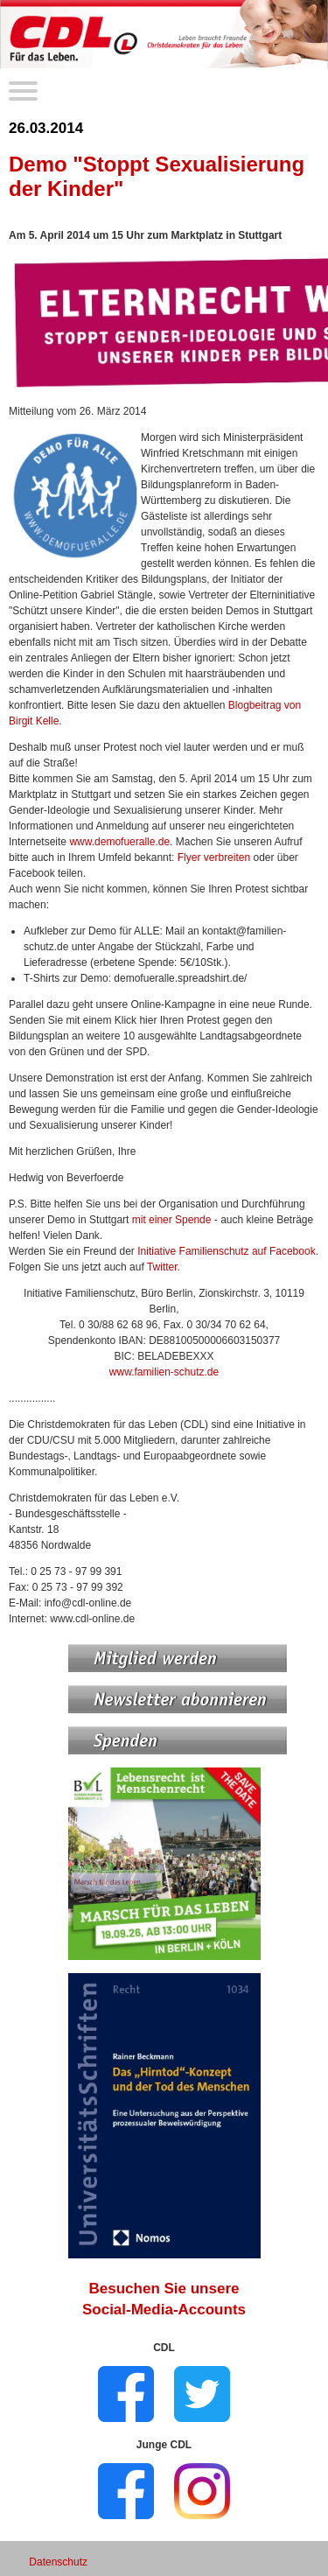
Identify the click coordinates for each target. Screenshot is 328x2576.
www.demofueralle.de (119, 842)
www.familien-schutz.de (164, 1372)
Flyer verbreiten (214, 857)
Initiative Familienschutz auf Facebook (226, 1251)
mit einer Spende (172, 1220)
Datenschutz (58, 2562)
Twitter (162, 1267)
